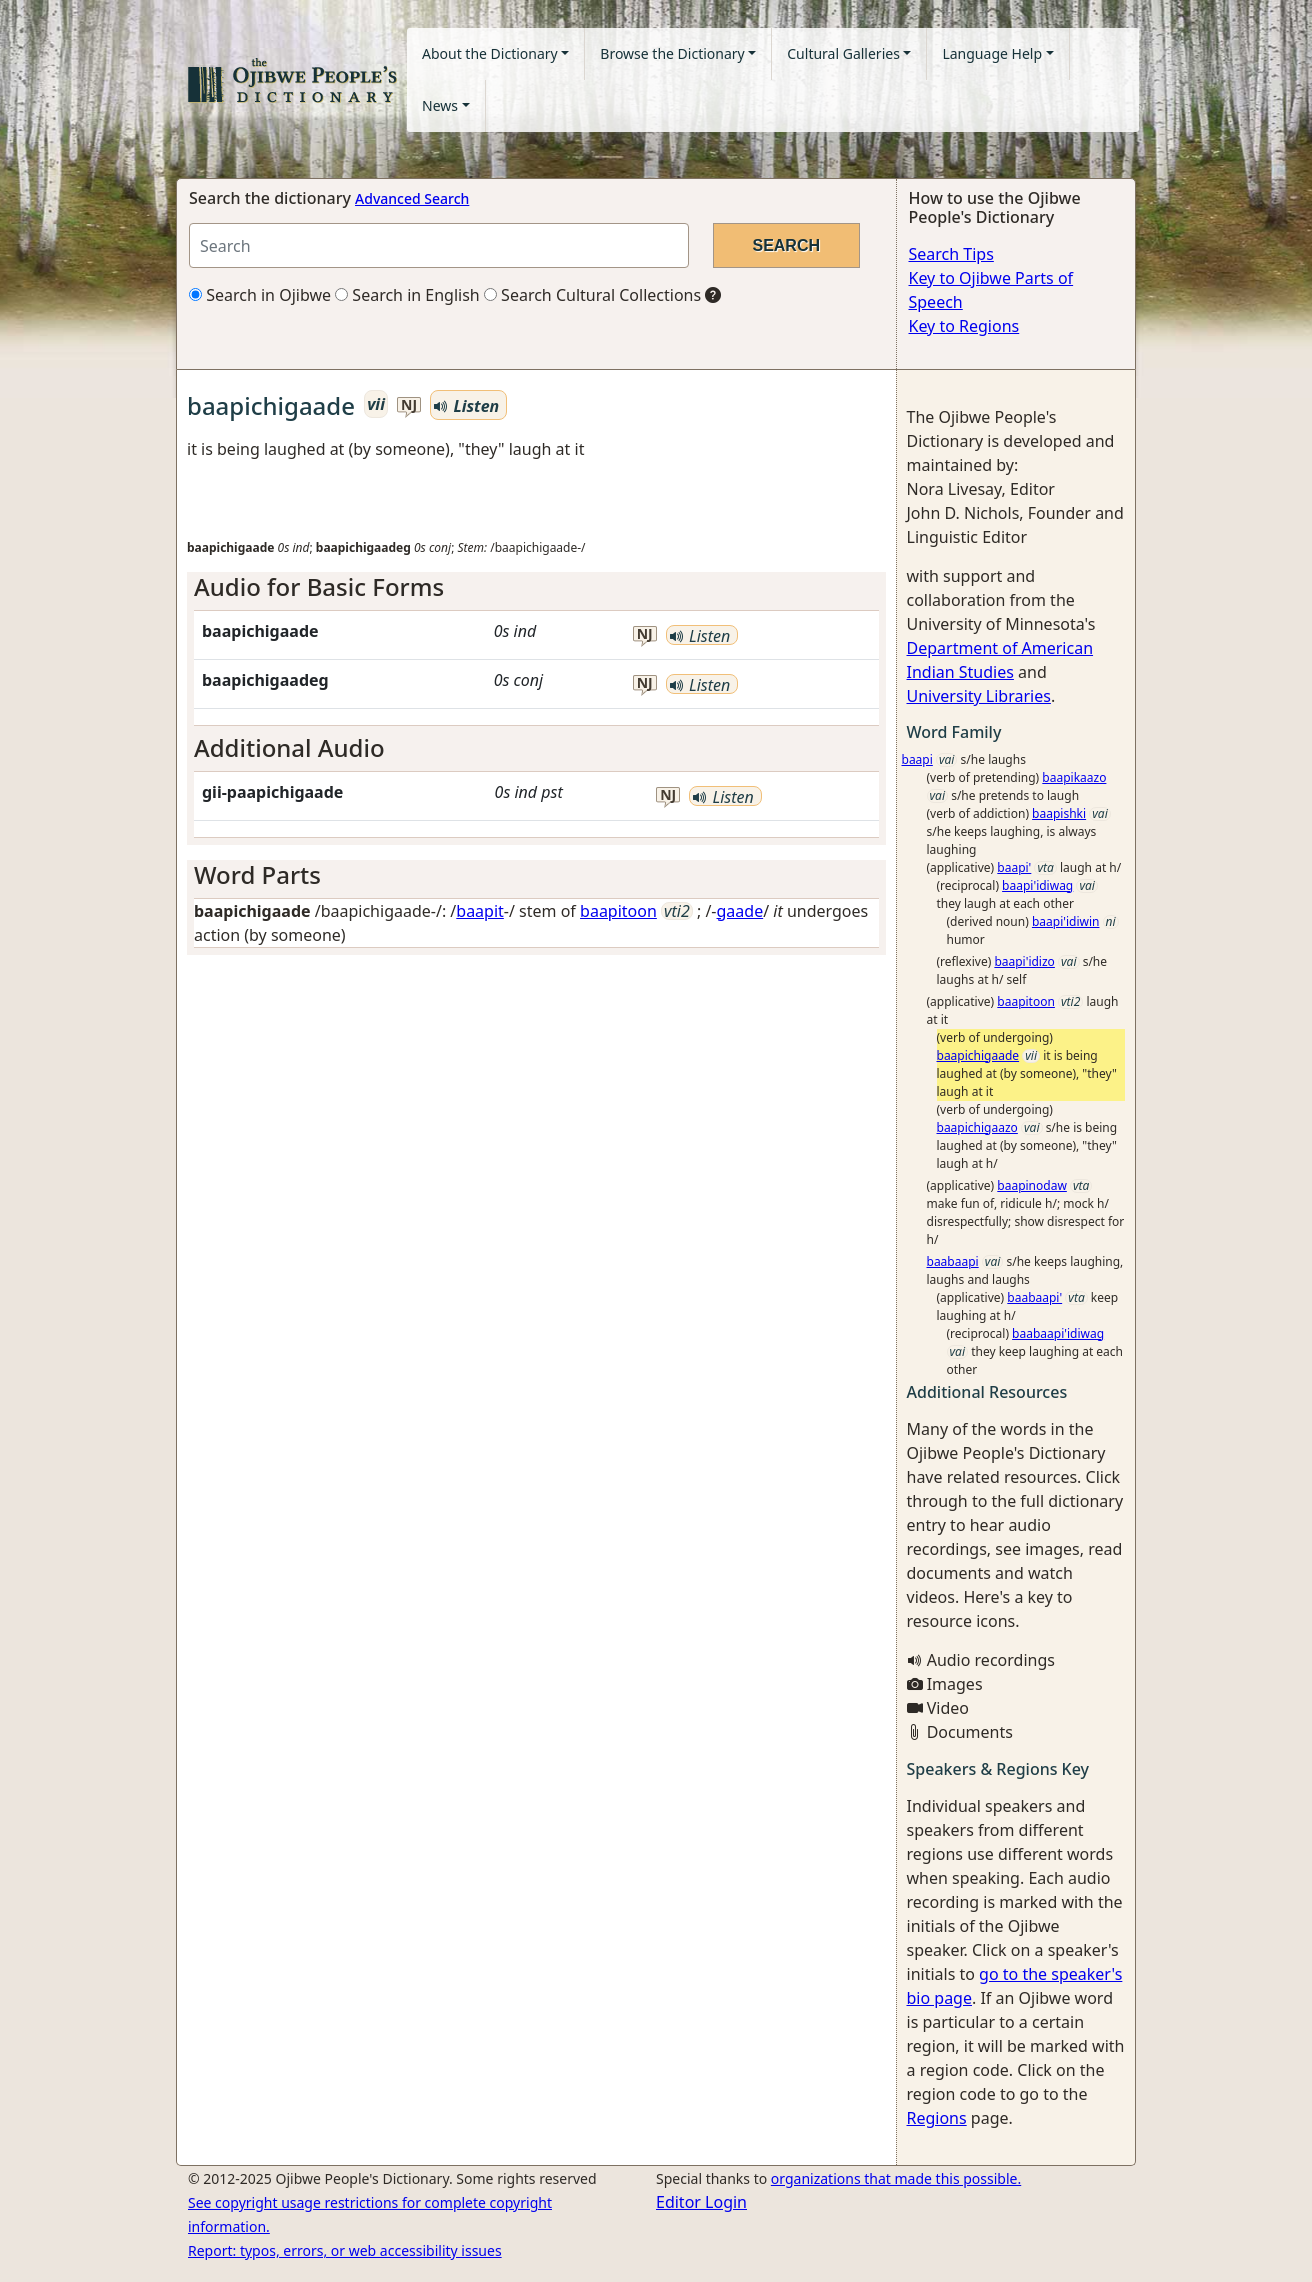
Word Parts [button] (257, 874)
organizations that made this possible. (896, 2178)
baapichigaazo (977, 1127)
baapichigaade (978, 1055)
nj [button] (409, 405)
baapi (917, 759)
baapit (480, 911)
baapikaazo (1074, 777)
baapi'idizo (1024, 961)
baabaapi (953, 1261)
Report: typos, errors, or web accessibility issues (345, 2250)
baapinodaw (1032, 1185)
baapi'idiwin (1066, 921)
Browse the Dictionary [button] (672, 53)
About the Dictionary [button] (490, 53)
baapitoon (618, 911)
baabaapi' (1034, 1297)
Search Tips (951, 254)
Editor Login (701, 2202)
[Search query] (439, 245)
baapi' (1014, 867)
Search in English (407, 295)
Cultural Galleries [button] (843, 53)
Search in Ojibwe (260, 295)
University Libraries (979, 696)
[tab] (536, 587)
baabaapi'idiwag (1058, 1333)
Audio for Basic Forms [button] (319, 586)
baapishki (1059, 813)
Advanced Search (412, 198)
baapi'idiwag (1037, 885)
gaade (740, 911)
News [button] (440, 105)
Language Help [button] (992, 53)
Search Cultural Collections (592, 295)
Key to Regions (964, 326)
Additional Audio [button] (289, 747)
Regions (937, 2118)
